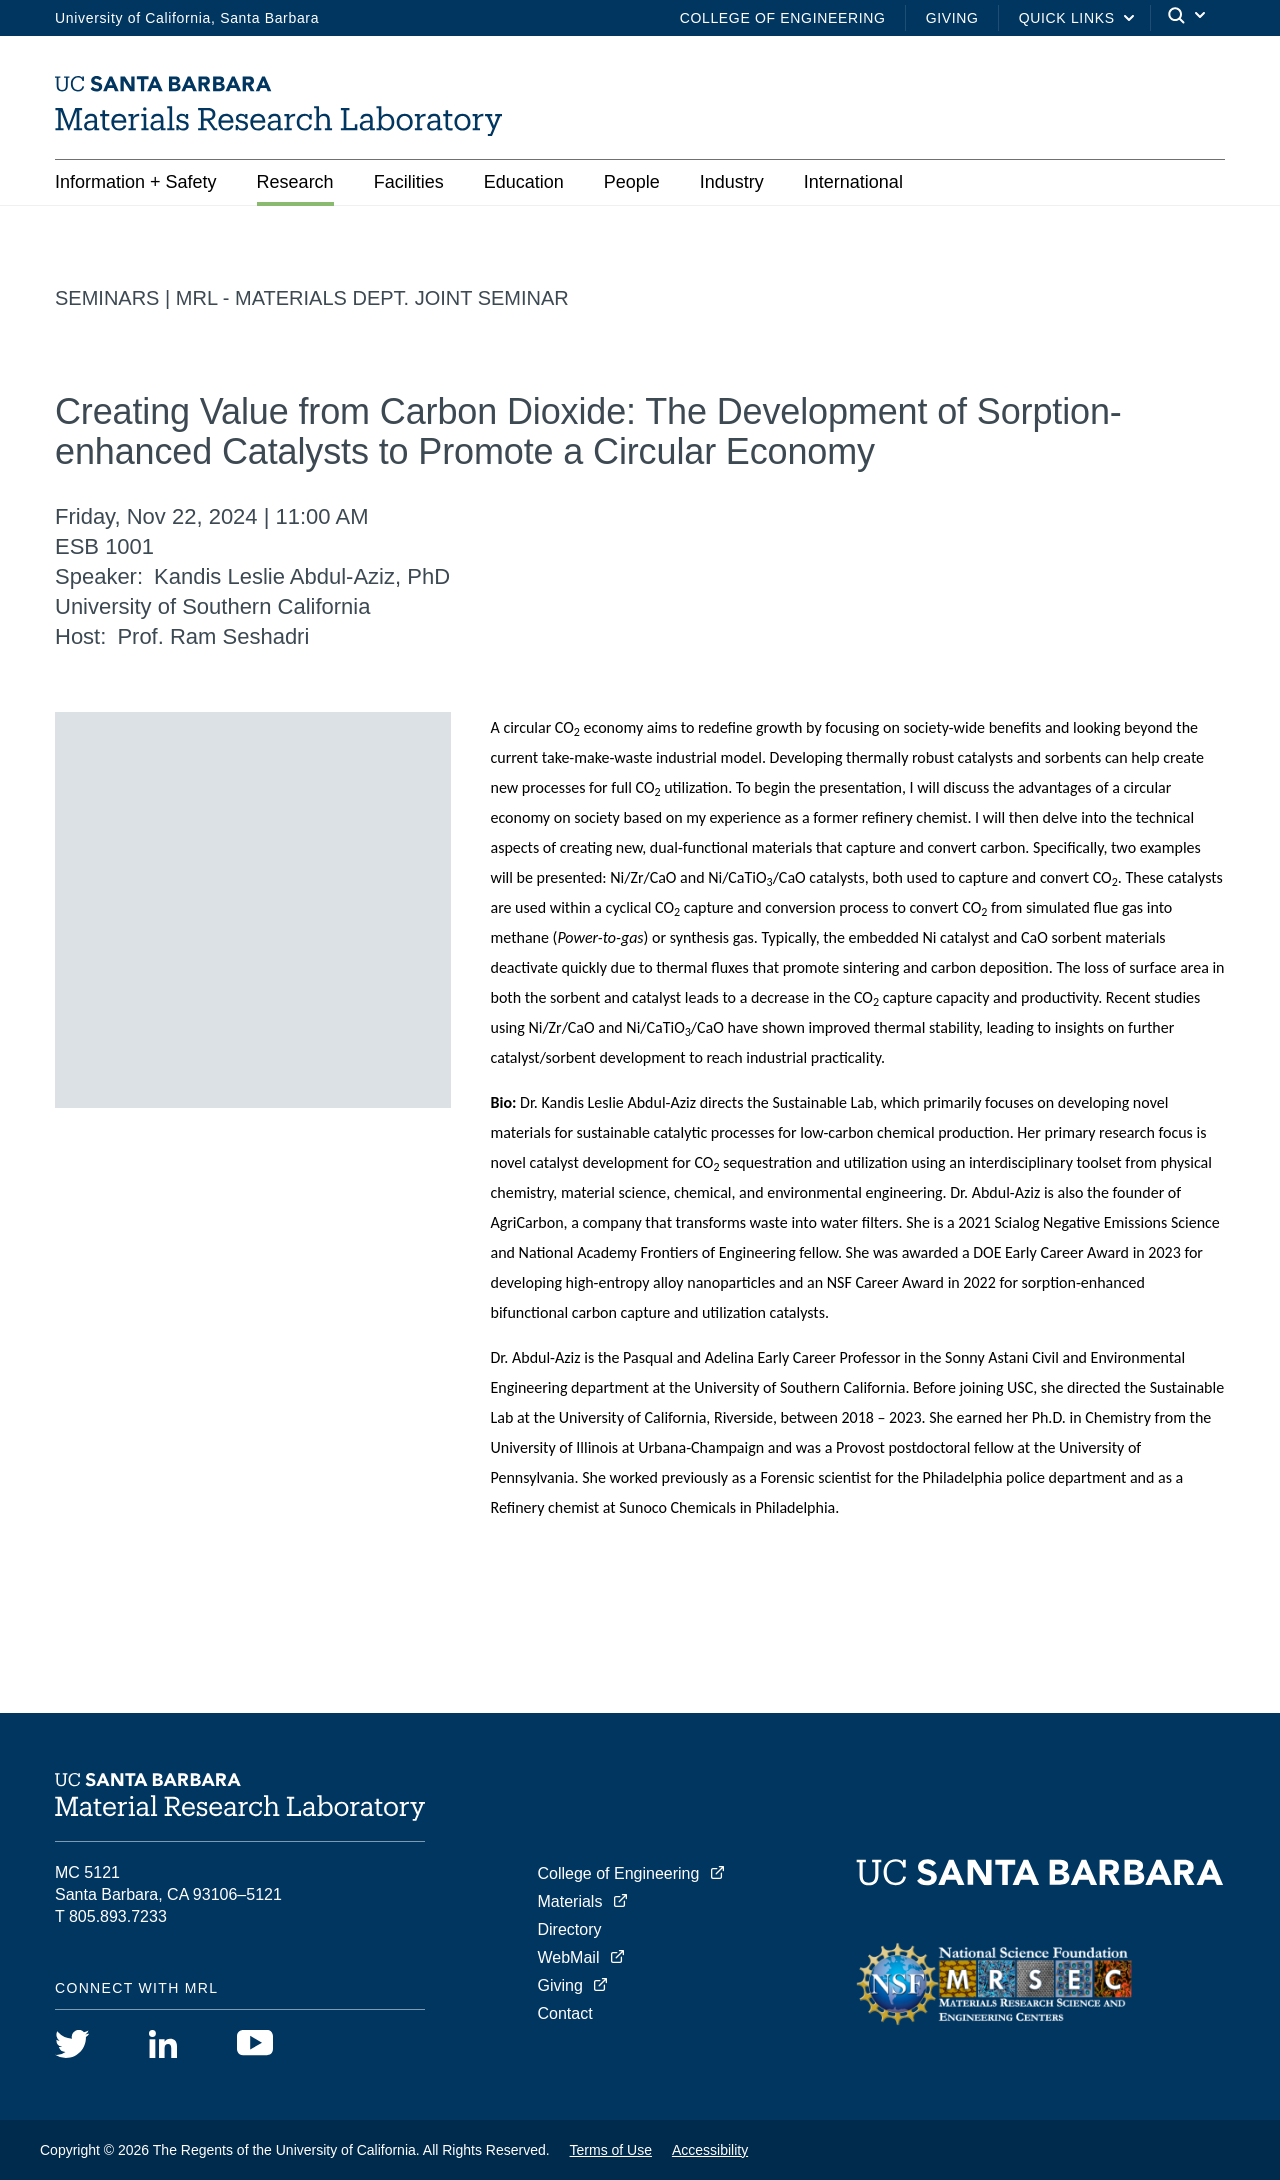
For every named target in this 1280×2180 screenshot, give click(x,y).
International (853, 182)
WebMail (569, 1957)
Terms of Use (611, 2150)
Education (524, 182)
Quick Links (1067, 18)
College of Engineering (783, 18)
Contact (565, 2013)
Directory (570, 1929)
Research (295, 182)
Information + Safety (136, 182)
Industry (732, 182)
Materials (570, 1901)
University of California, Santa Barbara (187, 18)
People (632, 182)
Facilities (409, 182)
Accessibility (710, 2150)
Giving (952, 18)
